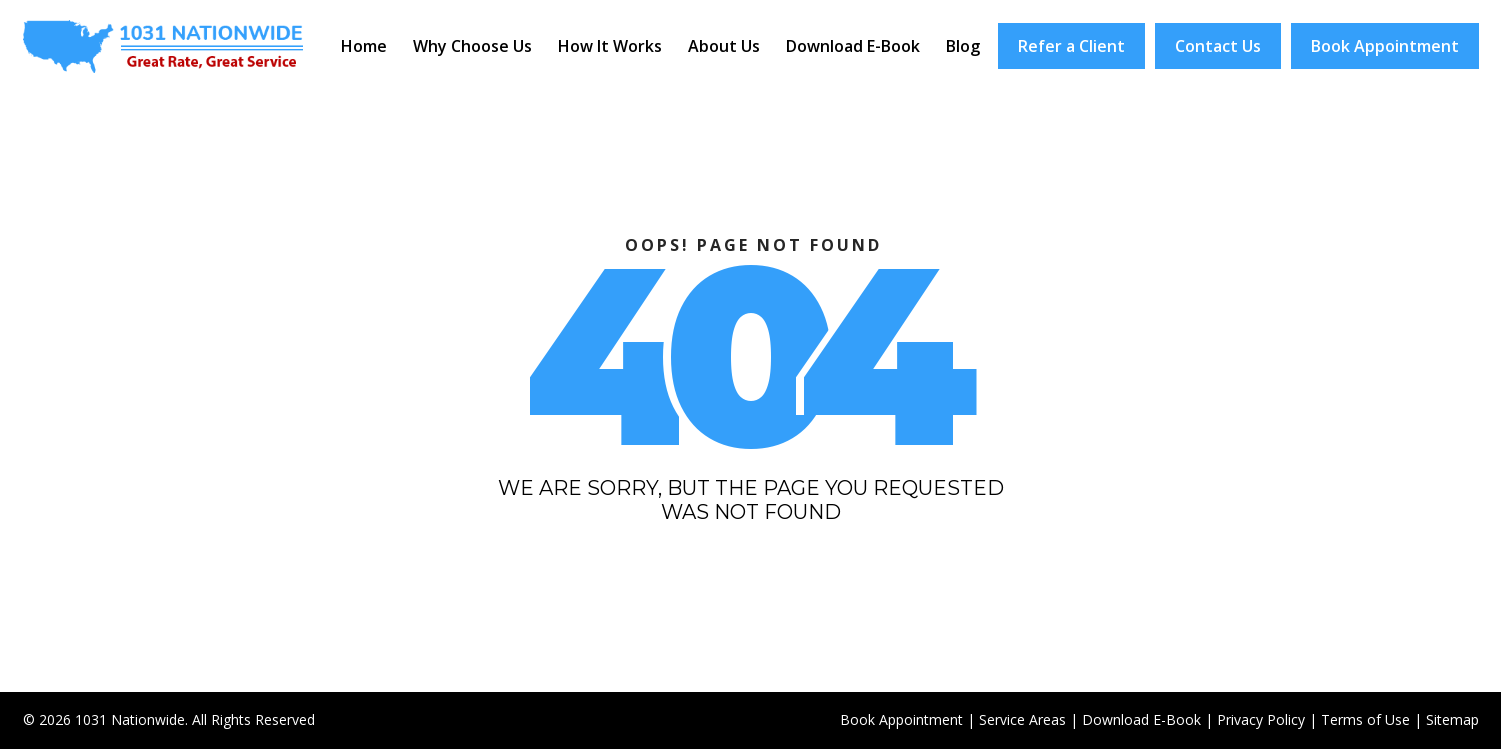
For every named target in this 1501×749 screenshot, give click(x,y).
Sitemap (1452, 719)
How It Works (610, 46)
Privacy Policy (1261, 719)
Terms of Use (1365, 719)
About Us (724, 46)
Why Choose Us (472, 46)
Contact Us (1218, 46)
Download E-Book (853, 46)
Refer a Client (1071, 46)
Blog (963, 46)
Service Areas (1022, 719)
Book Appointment (1385, 46)
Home (364, 46)
